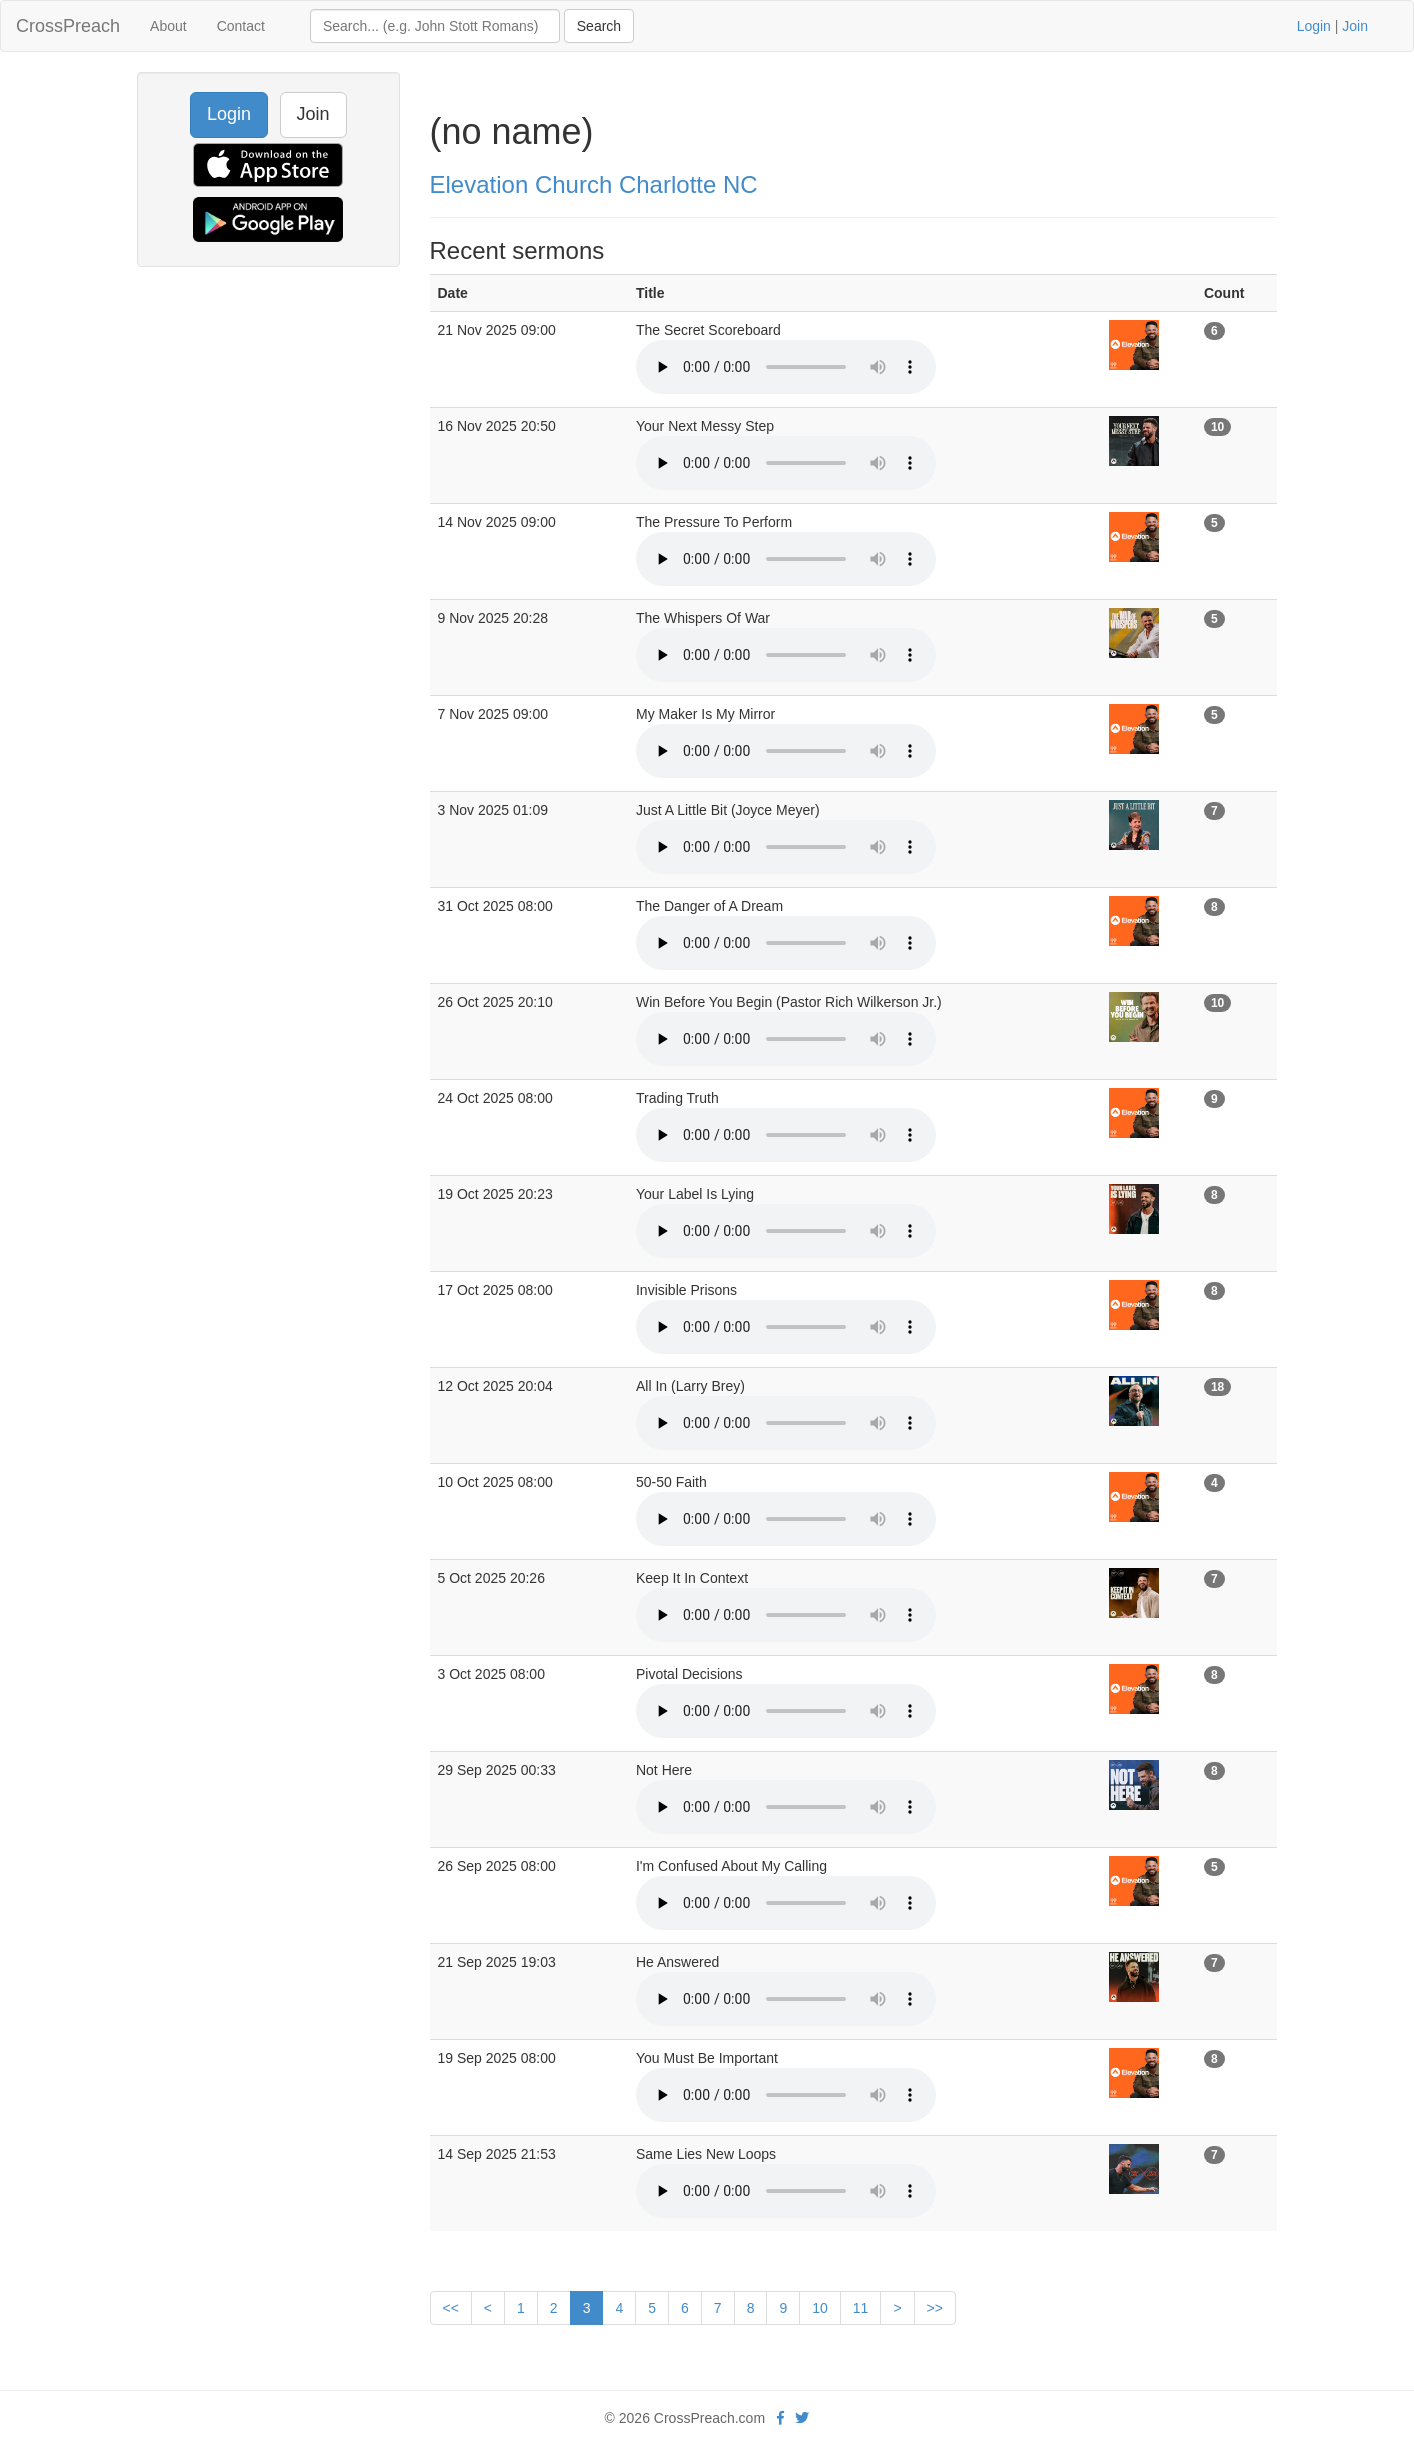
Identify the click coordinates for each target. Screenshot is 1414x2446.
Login (1314, 26)
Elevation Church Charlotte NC (594, 184)
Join (1355, 26)
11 (861, 2308)
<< (451, 2308)
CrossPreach (68, 26)
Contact (241, 26)
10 (820, 2308)
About (168, 26)
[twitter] (802, 2418)
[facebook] (780, 2418)
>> (935, 2308)
